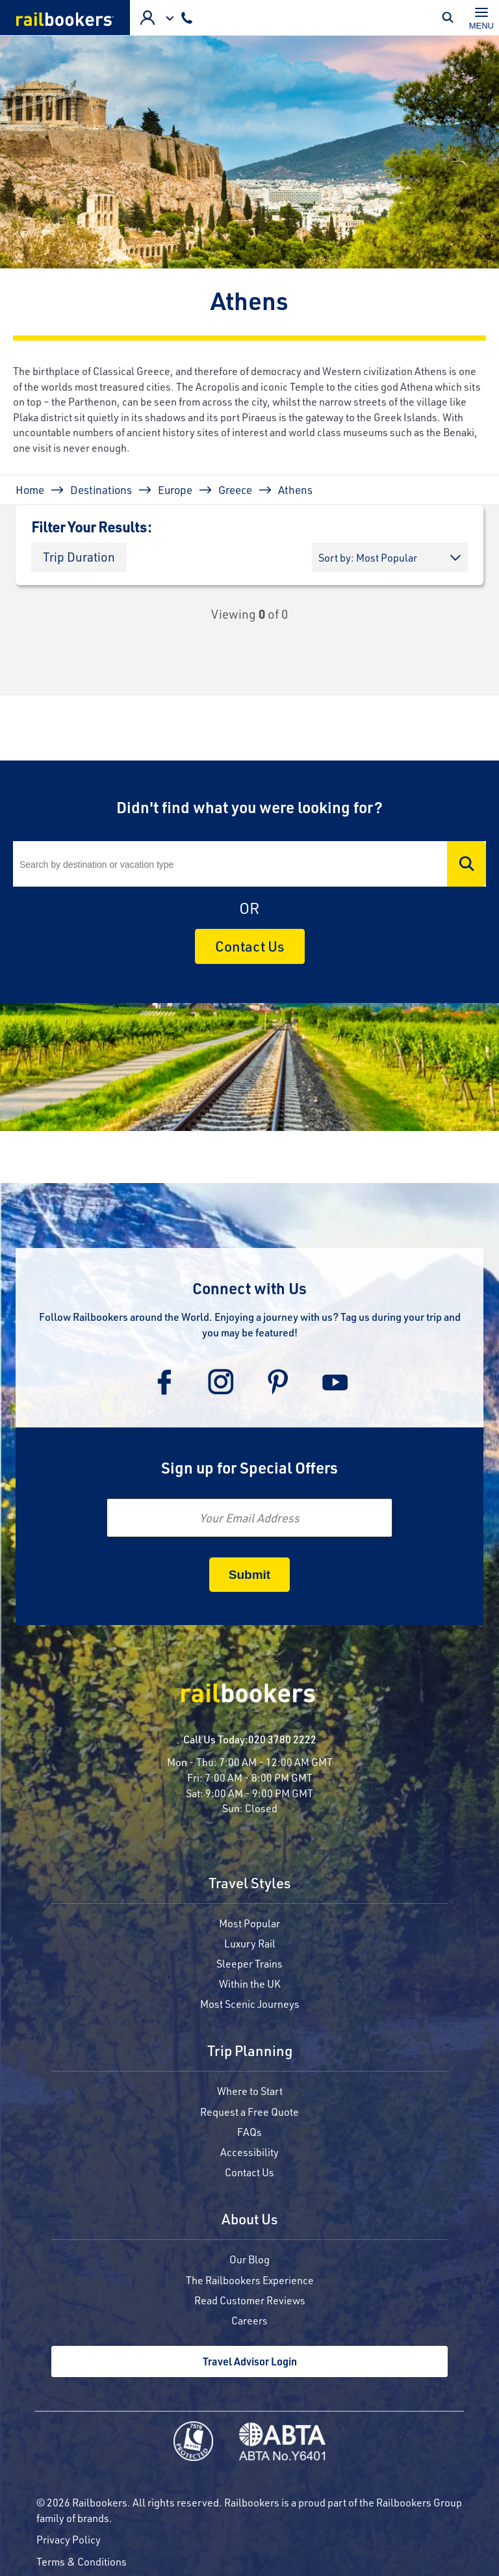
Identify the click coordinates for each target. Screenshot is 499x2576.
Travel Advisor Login (250, 2361)
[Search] (249, 864)
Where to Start (250, 2091)
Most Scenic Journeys (250, 2003)
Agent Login (147, 17)
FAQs (249, 2132)
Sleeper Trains (249, 1963)
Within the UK (250, 1983)
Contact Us (250, 946)
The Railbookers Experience (250, 2280)
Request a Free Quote (249, 2111)
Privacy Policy (68, 2539)
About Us (250, 2220)
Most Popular (249, 1923)
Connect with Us (249, 1288)
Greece (235, 489)
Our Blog (249, 2259)
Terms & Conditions (81, 2561)
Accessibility (249, 2152)
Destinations (101, 489)
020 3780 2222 (282, 1739)
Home (30, 489)
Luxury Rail (249, 1943)
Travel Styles (250, 1884)
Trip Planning (249, 2052)
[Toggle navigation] (481, 17)
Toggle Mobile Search (451, 17)
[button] (79, 557)
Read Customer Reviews (249, 2300)
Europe (175, 489)
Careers (249, 2320)
